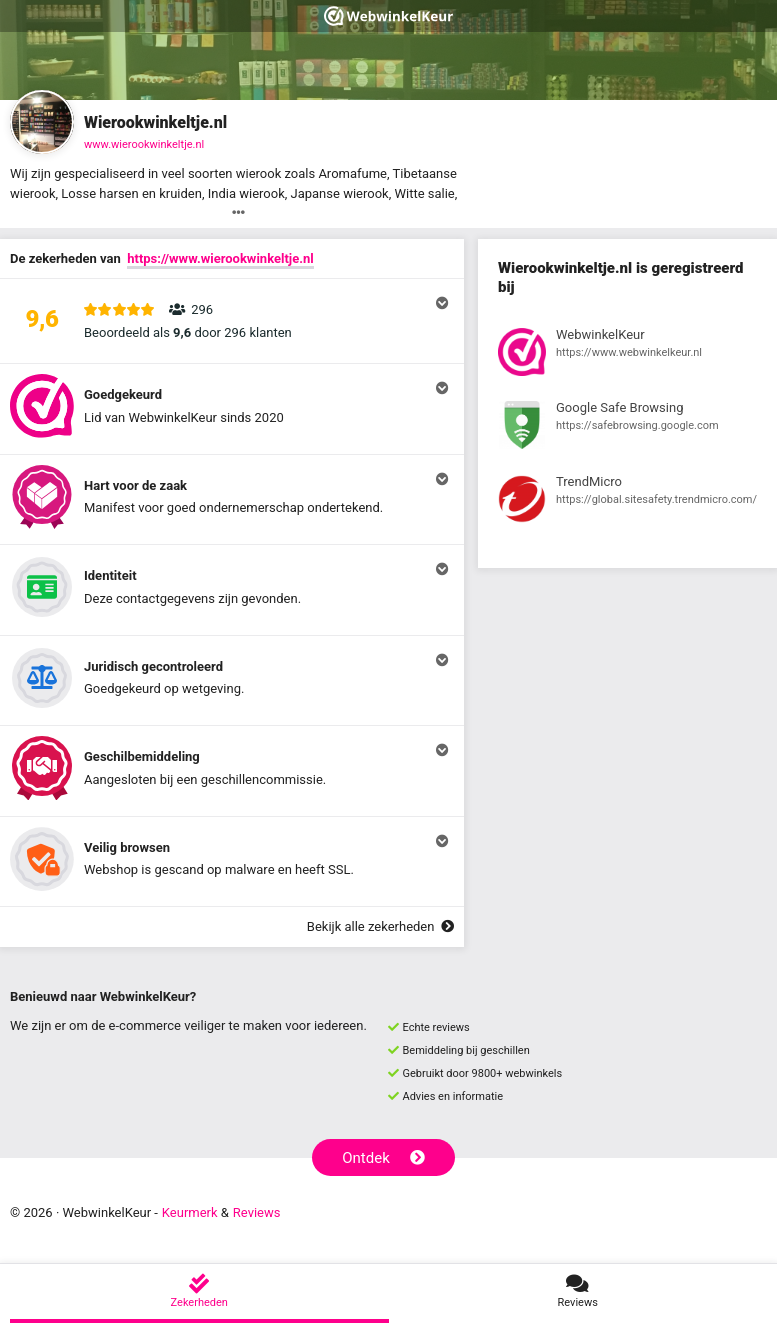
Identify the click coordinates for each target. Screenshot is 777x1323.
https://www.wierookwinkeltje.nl (220, 258)
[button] (232, 321)
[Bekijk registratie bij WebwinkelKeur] (627, 355)
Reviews (257, 1212)
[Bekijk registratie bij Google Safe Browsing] (627, 428)
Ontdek (383, 1158)
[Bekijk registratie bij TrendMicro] (627, 502)
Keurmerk (190, 1212)
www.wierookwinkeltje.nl (144, 144)
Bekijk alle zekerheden (380, 926)
